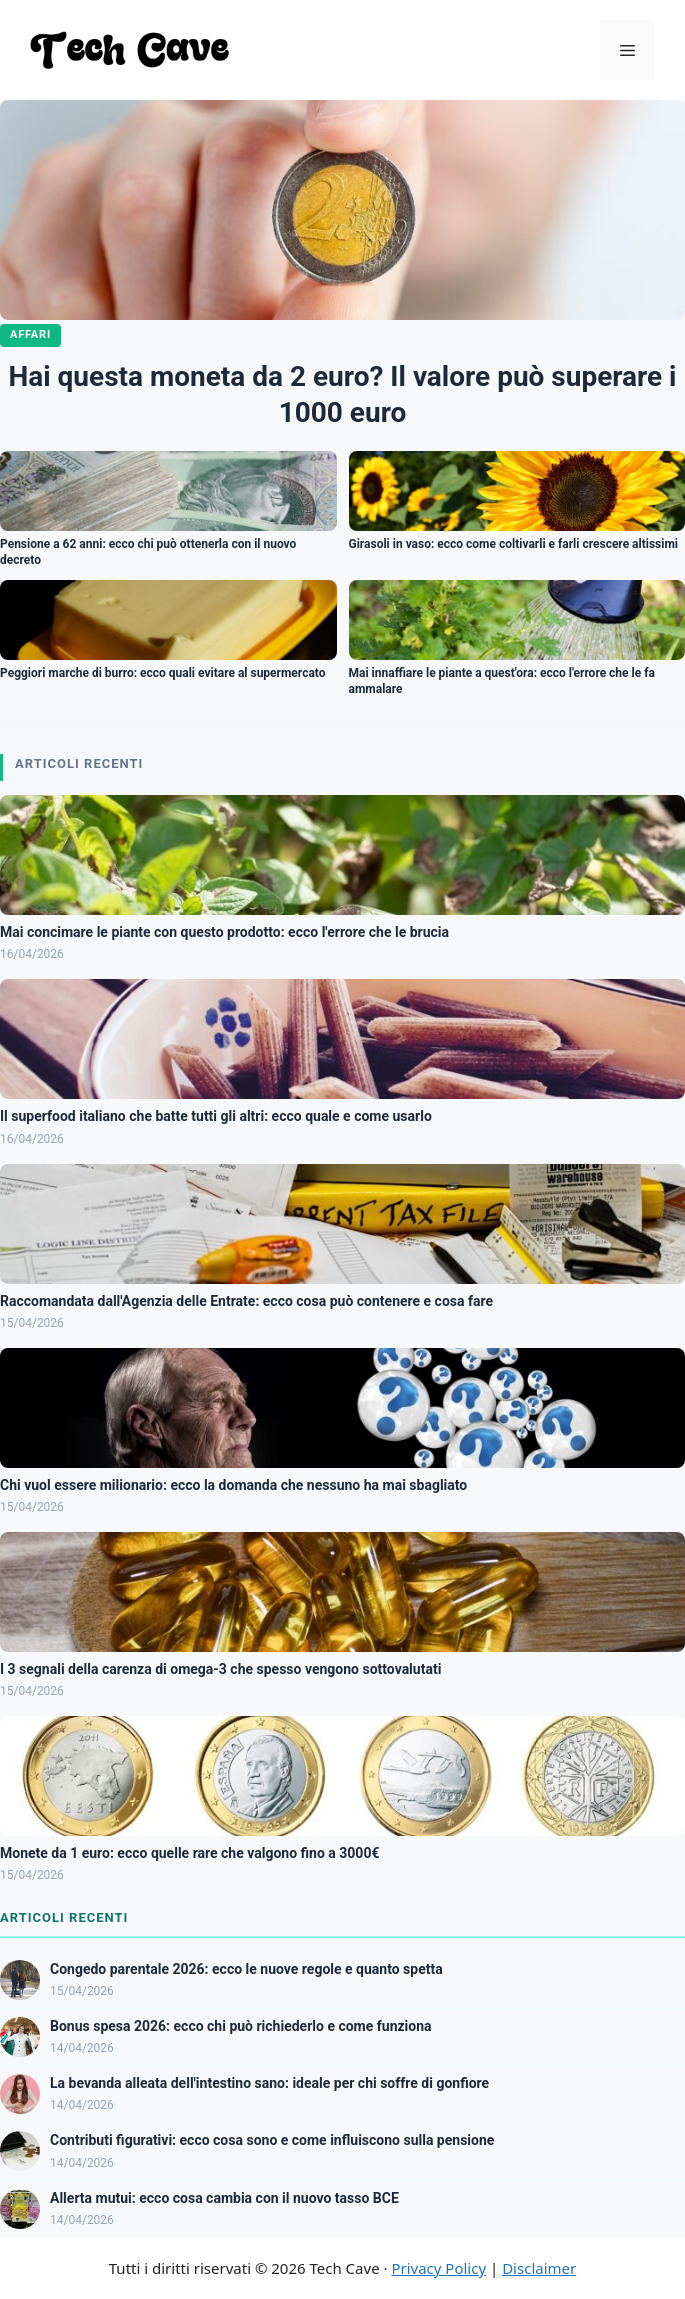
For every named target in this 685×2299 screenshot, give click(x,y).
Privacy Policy (438, 2268)
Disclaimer (539, 2268)
